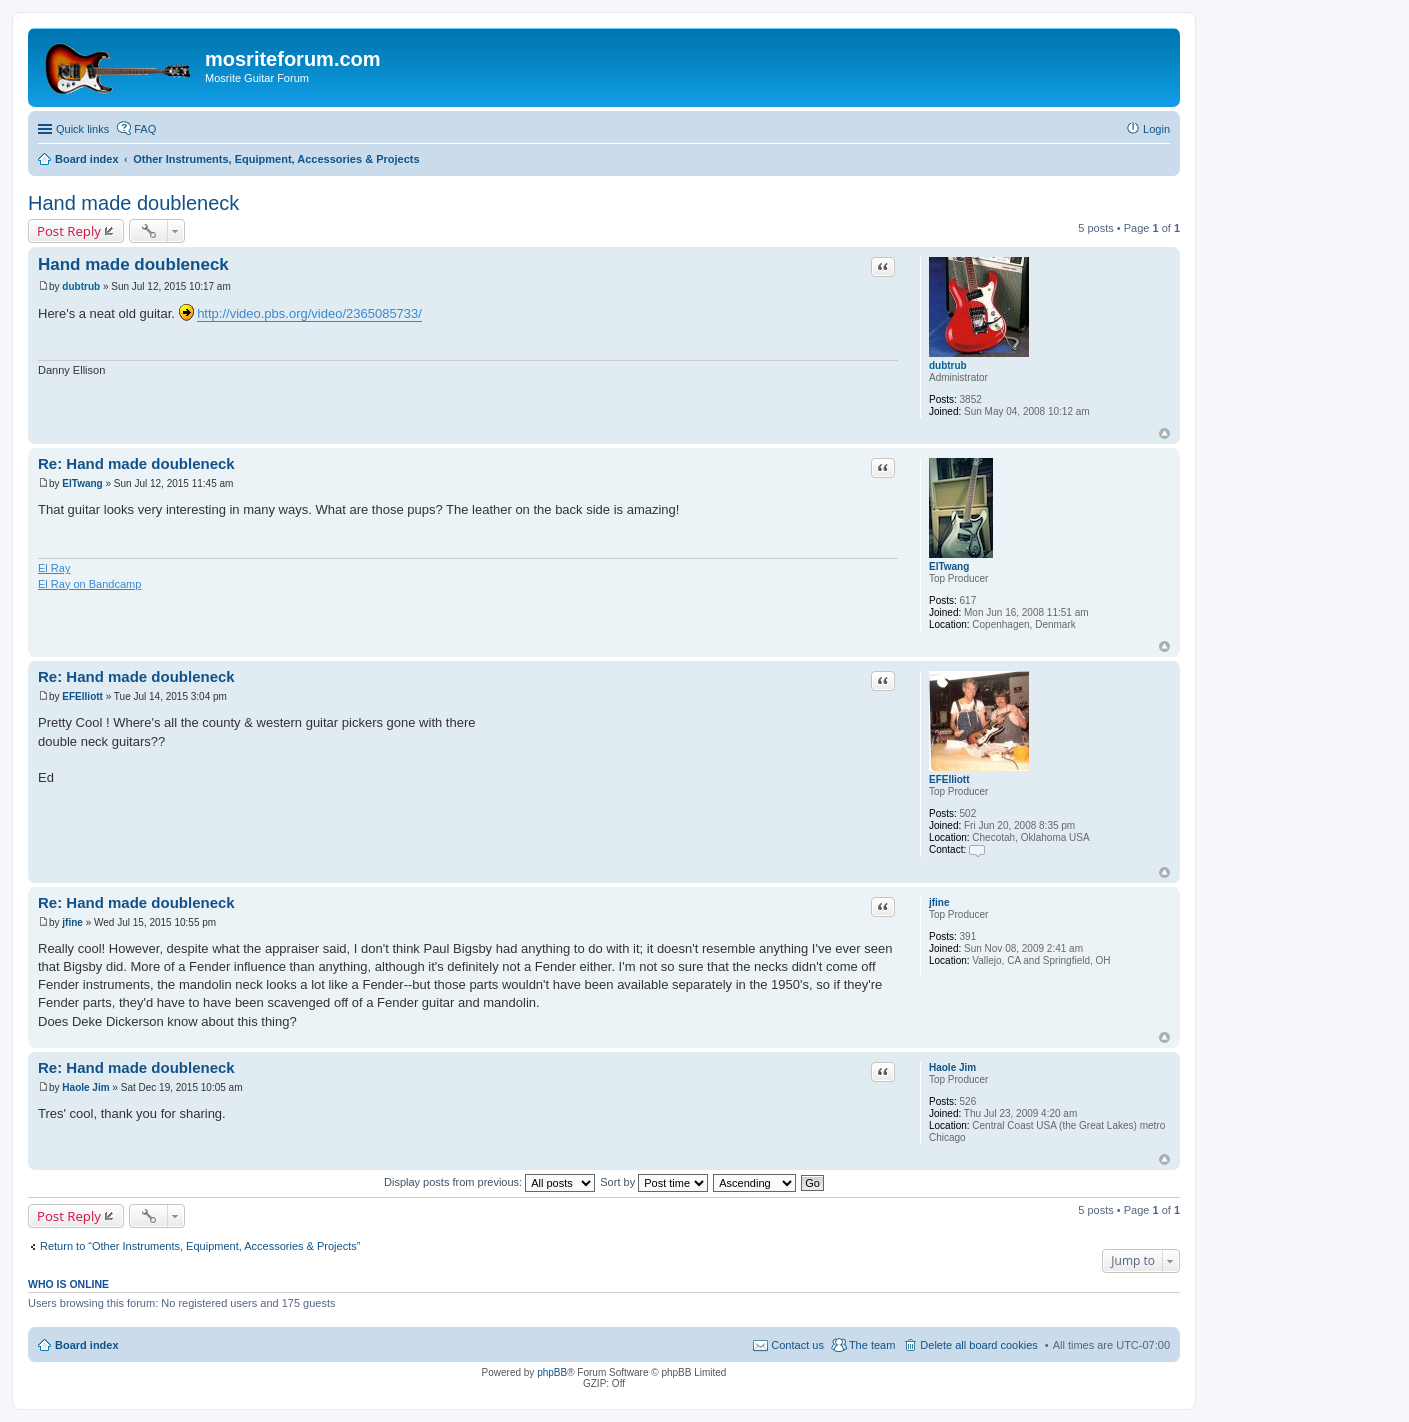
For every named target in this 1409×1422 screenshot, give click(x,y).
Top (1164, 433)
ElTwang (949, 566)
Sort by (654, 1182)
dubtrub (948, 365)
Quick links (82, 129)
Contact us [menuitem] (797, 1345)
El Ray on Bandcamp (89, 584)
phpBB (552, 1372)
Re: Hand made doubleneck (136, 463)
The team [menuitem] (872, 1345)
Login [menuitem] (1156, 129)
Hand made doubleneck (133, 203)
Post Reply (69, 231)
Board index (87, 1345)
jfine (939, 902)
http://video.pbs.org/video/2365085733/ (309, 313)
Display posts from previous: (489, 1182)
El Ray (54, 568)
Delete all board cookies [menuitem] (978, 1345)
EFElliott (949, 779)
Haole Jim (952, 1067)
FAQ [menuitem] (145, 129)
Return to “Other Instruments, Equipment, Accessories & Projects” (200, 1246)
